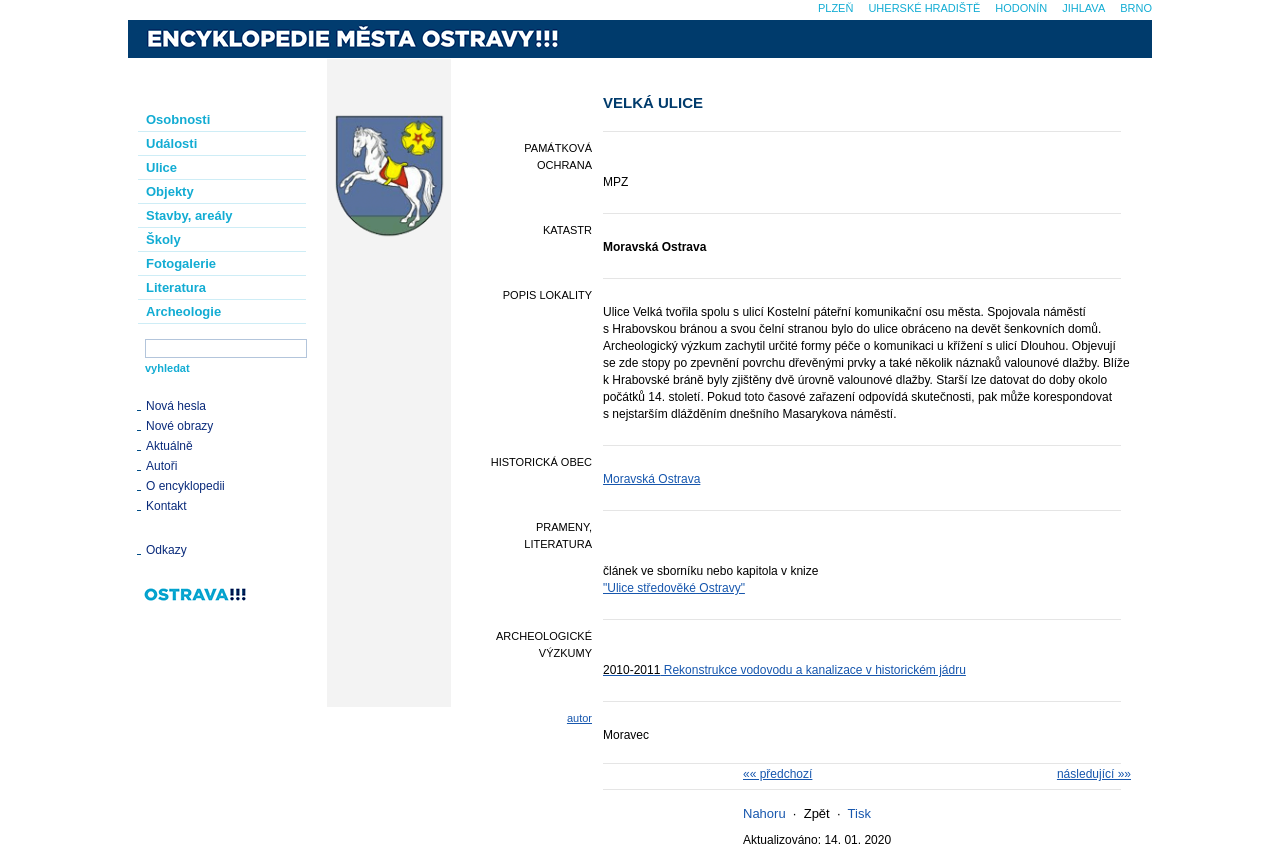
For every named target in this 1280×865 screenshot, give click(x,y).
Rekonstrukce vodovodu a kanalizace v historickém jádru (784, 670)
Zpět (817, 813)
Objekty (170, 191)
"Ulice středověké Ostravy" (674, 588)
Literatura (176, 287)
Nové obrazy (179, 426)
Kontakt (166, 506)
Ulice (161, 167)
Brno (1136, 8)
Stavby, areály (189, 215)
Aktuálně (169, 446)
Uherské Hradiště (924, 8)
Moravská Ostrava (651, 479)
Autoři (161, 466)
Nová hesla (176, 406)
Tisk (859, 813)
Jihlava (1083, 8)
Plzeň (835, 8)
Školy (163, 239)
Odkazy (166, 550)
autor (579, 718)
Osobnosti (178, 119)
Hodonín (1021, 8)
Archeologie (183, 311)
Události (171, 143)
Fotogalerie (181, 263)
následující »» (1094, 774)
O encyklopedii (185, 486)
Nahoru (764, 813)
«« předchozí (777, 774)
